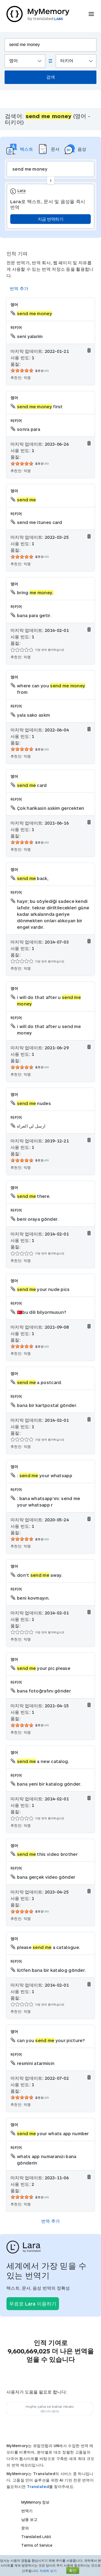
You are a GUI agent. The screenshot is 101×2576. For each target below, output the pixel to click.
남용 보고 (29, 2519)
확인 (72, 2570)
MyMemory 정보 (35, 2502)
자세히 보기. (48, 2571)
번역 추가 (19, 288)
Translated (38, 2486)
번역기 (27, 2510)
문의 (25, 2528)
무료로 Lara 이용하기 (32, 2304)
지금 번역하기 (50, 218)
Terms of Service (36, 2545)
